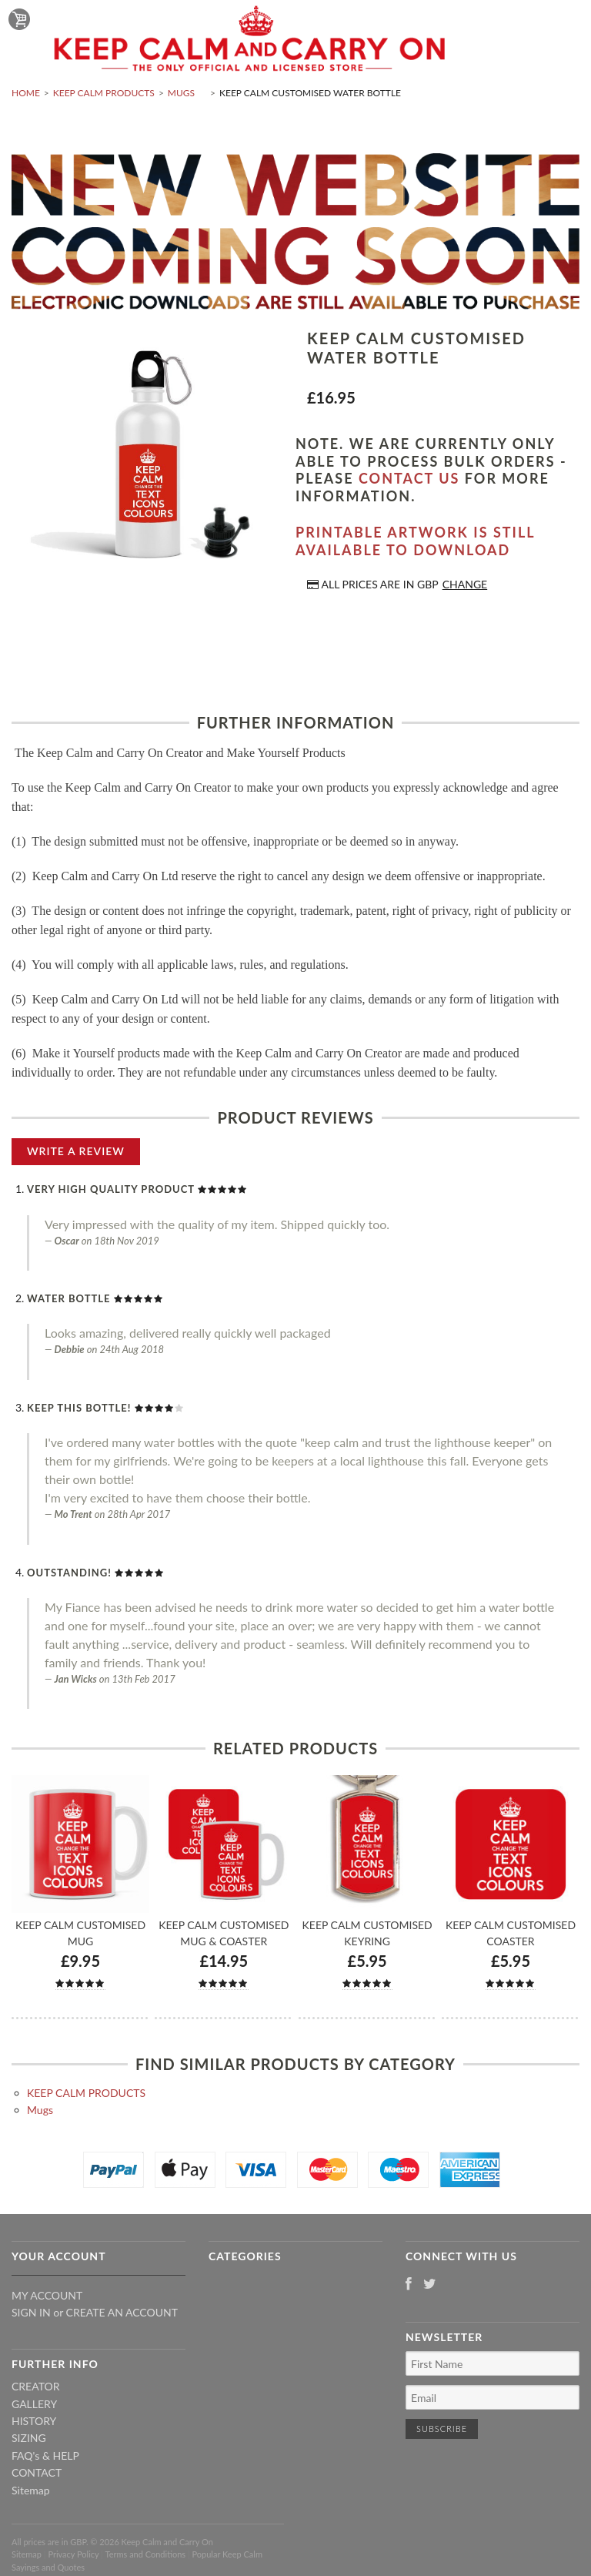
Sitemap (31, 2490)
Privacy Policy (73, 2554)
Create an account (122, 2312)
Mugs (181, 93)
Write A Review (76, 1150)
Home (26, 93)
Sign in (31, 2312)
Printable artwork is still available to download (415, 541)
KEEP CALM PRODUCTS (104, 93)
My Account (47, 2295)
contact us (409, 478)
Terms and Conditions (145, 2554)
